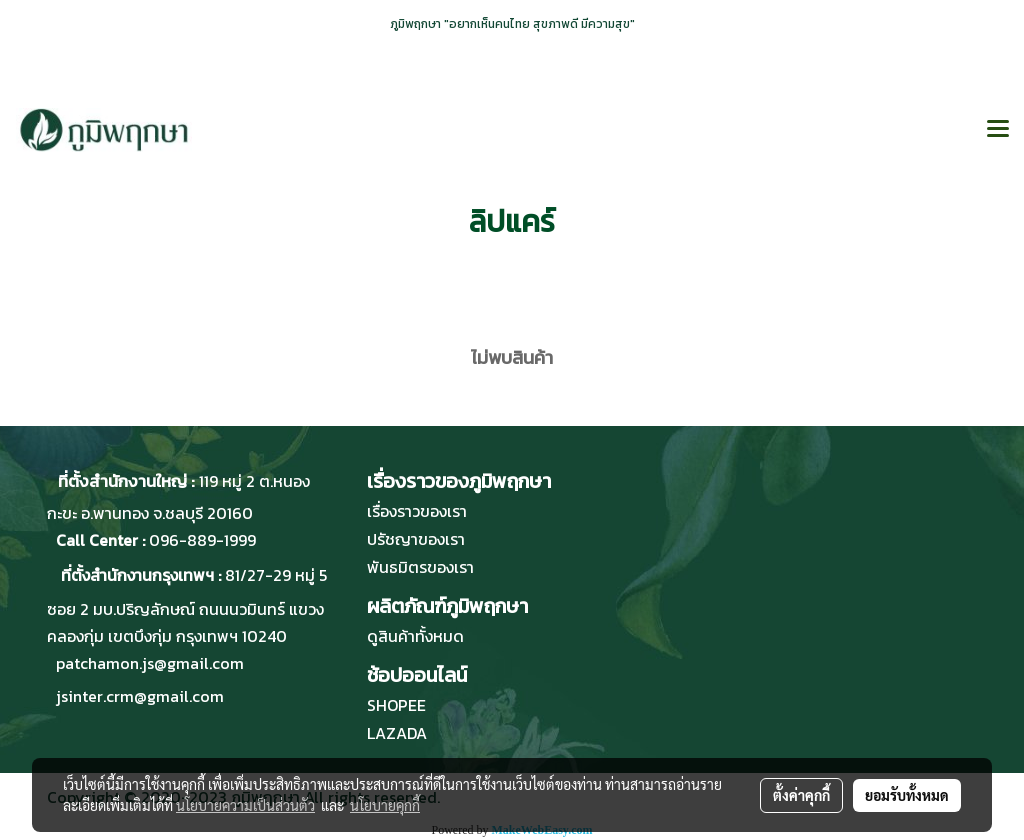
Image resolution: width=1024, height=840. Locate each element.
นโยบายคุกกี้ (385, 805)
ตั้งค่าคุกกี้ (801, 795)
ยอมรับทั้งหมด (907, 795)
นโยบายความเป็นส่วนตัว (245, 805)
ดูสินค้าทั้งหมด (415, 636)
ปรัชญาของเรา (416, 539)
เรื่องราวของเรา (417, 511)
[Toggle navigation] (998, 130)
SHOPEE (396, 705)
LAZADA (397, 733)
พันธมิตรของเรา (420, 567)
